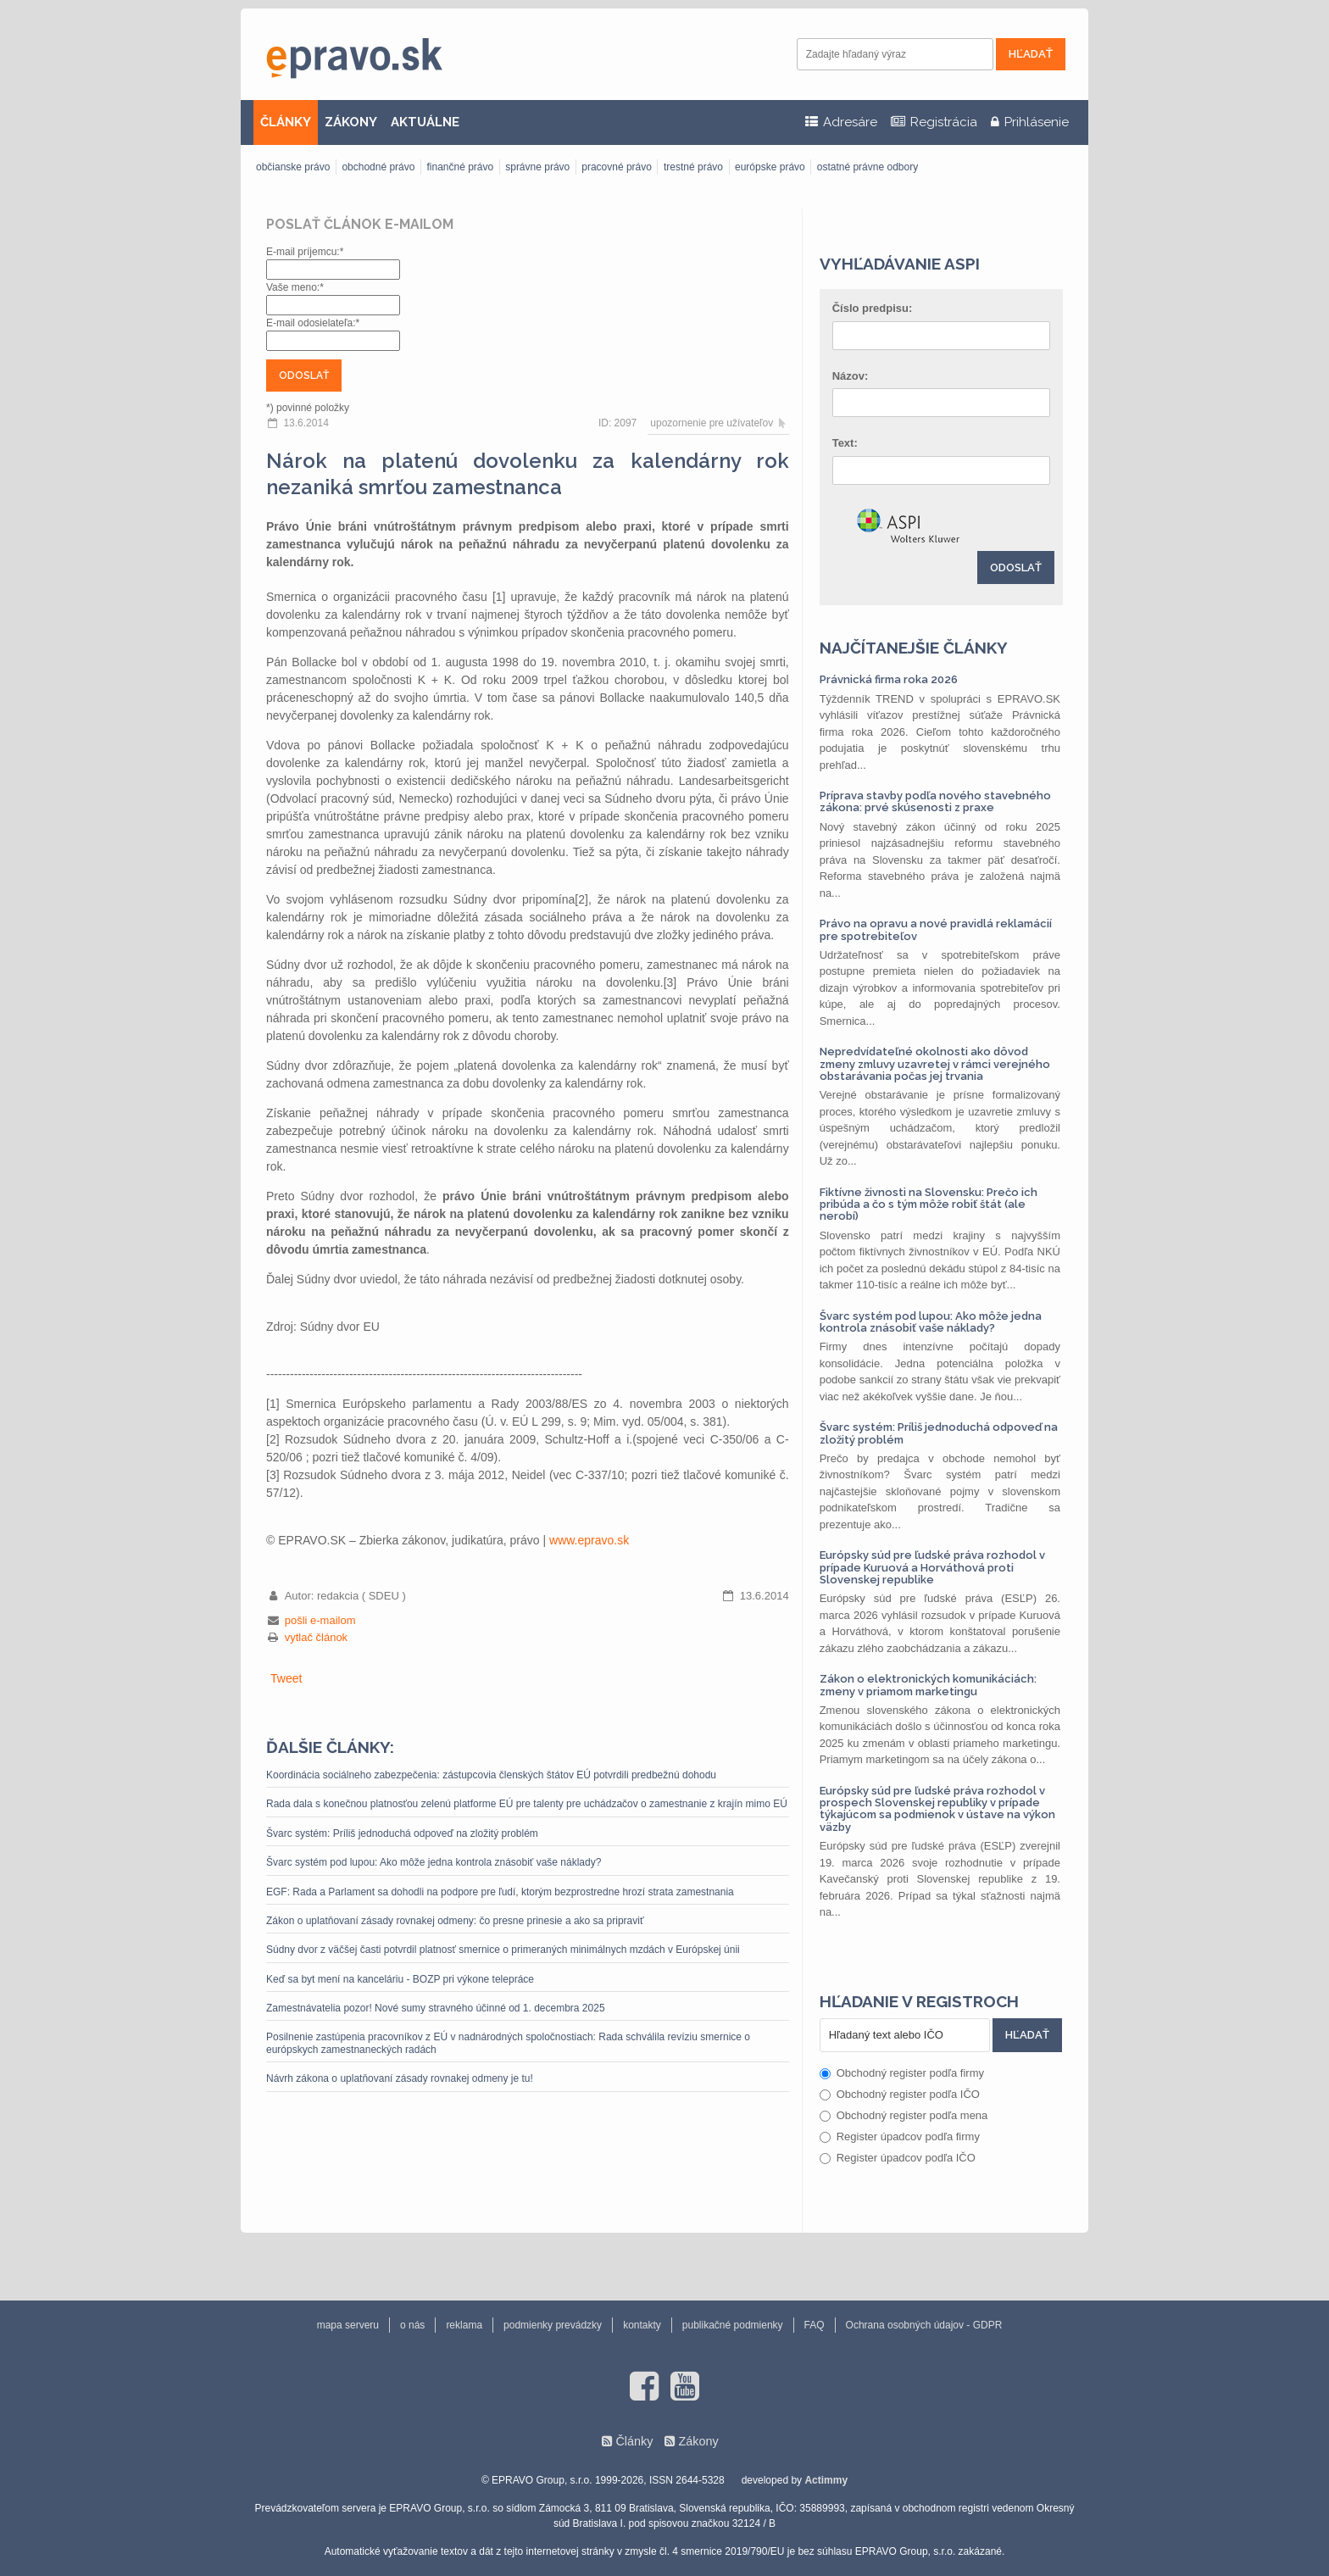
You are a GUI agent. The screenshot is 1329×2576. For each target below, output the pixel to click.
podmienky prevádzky (552, 2325)
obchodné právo (378, 167)
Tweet (286, 1678)
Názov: (850, 376)
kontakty (642, 2325)
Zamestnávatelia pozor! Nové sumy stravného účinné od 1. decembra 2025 (435, 2008)
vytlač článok (316, 1637)
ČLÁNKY (285, 122)
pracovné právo (616, 167)
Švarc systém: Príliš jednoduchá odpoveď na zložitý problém (402, 1833)
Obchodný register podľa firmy (902, 2073)
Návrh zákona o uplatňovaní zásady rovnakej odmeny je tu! (399, 2078)
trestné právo (693, 167)
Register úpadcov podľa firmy (900, 2136)
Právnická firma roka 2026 (889, 679)
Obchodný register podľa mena (904, 2115)
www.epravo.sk (589, 1540)
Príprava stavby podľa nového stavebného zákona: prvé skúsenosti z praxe (935, 801)
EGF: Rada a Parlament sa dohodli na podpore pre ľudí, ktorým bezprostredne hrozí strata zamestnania (500, 1892)
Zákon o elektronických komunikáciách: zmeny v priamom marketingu (928, 1684)
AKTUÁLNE (425, 122)
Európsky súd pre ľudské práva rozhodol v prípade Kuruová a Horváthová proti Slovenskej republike (932, 1567)
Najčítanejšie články (914, 647)
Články (634, 2441)
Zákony (698, 2441)
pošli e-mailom (320, 1620)
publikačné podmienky (732, 2325)
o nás (412, 2325)
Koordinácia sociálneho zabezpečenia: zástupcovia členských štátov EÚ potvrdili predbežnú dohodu (491, 1775)
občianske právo (293, 167)
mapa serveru (348, 2325)
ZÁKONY (351, 122)
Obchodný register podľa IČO (900, 2094)
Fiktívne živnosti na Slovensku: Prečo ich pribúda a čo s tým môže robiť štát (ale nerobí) (928, 1204)
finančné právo (459, 167)
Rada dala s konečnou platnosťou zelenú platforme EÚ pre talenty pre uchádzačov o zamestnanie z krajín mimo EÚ (526, 1804)
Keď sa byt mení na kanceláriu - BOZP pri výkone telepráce (400, 1979)
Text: (845, 443)
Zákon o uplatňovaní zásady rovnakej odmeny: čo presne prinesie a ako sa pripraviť (454, 1921)
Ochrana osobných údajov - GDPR (924, 2325)
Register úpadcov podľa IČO (898, 2157)
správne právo (537, 167)
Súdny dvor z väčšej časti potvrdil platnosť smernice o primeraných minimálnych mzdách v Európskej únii (503, 1950)
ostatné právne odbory (867, 167)
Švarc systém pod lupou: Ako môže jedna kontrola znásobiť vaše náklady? (433, 1862)
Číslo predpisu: (872, 308)
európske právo (770, 167)
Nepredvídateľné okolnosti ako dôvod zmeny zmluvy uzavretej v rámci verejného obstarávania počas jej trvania (935, 1063)
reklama (464, 2325)
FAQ (814, 2325)
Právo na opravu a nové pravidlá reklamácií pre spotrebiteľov (936, 929)
